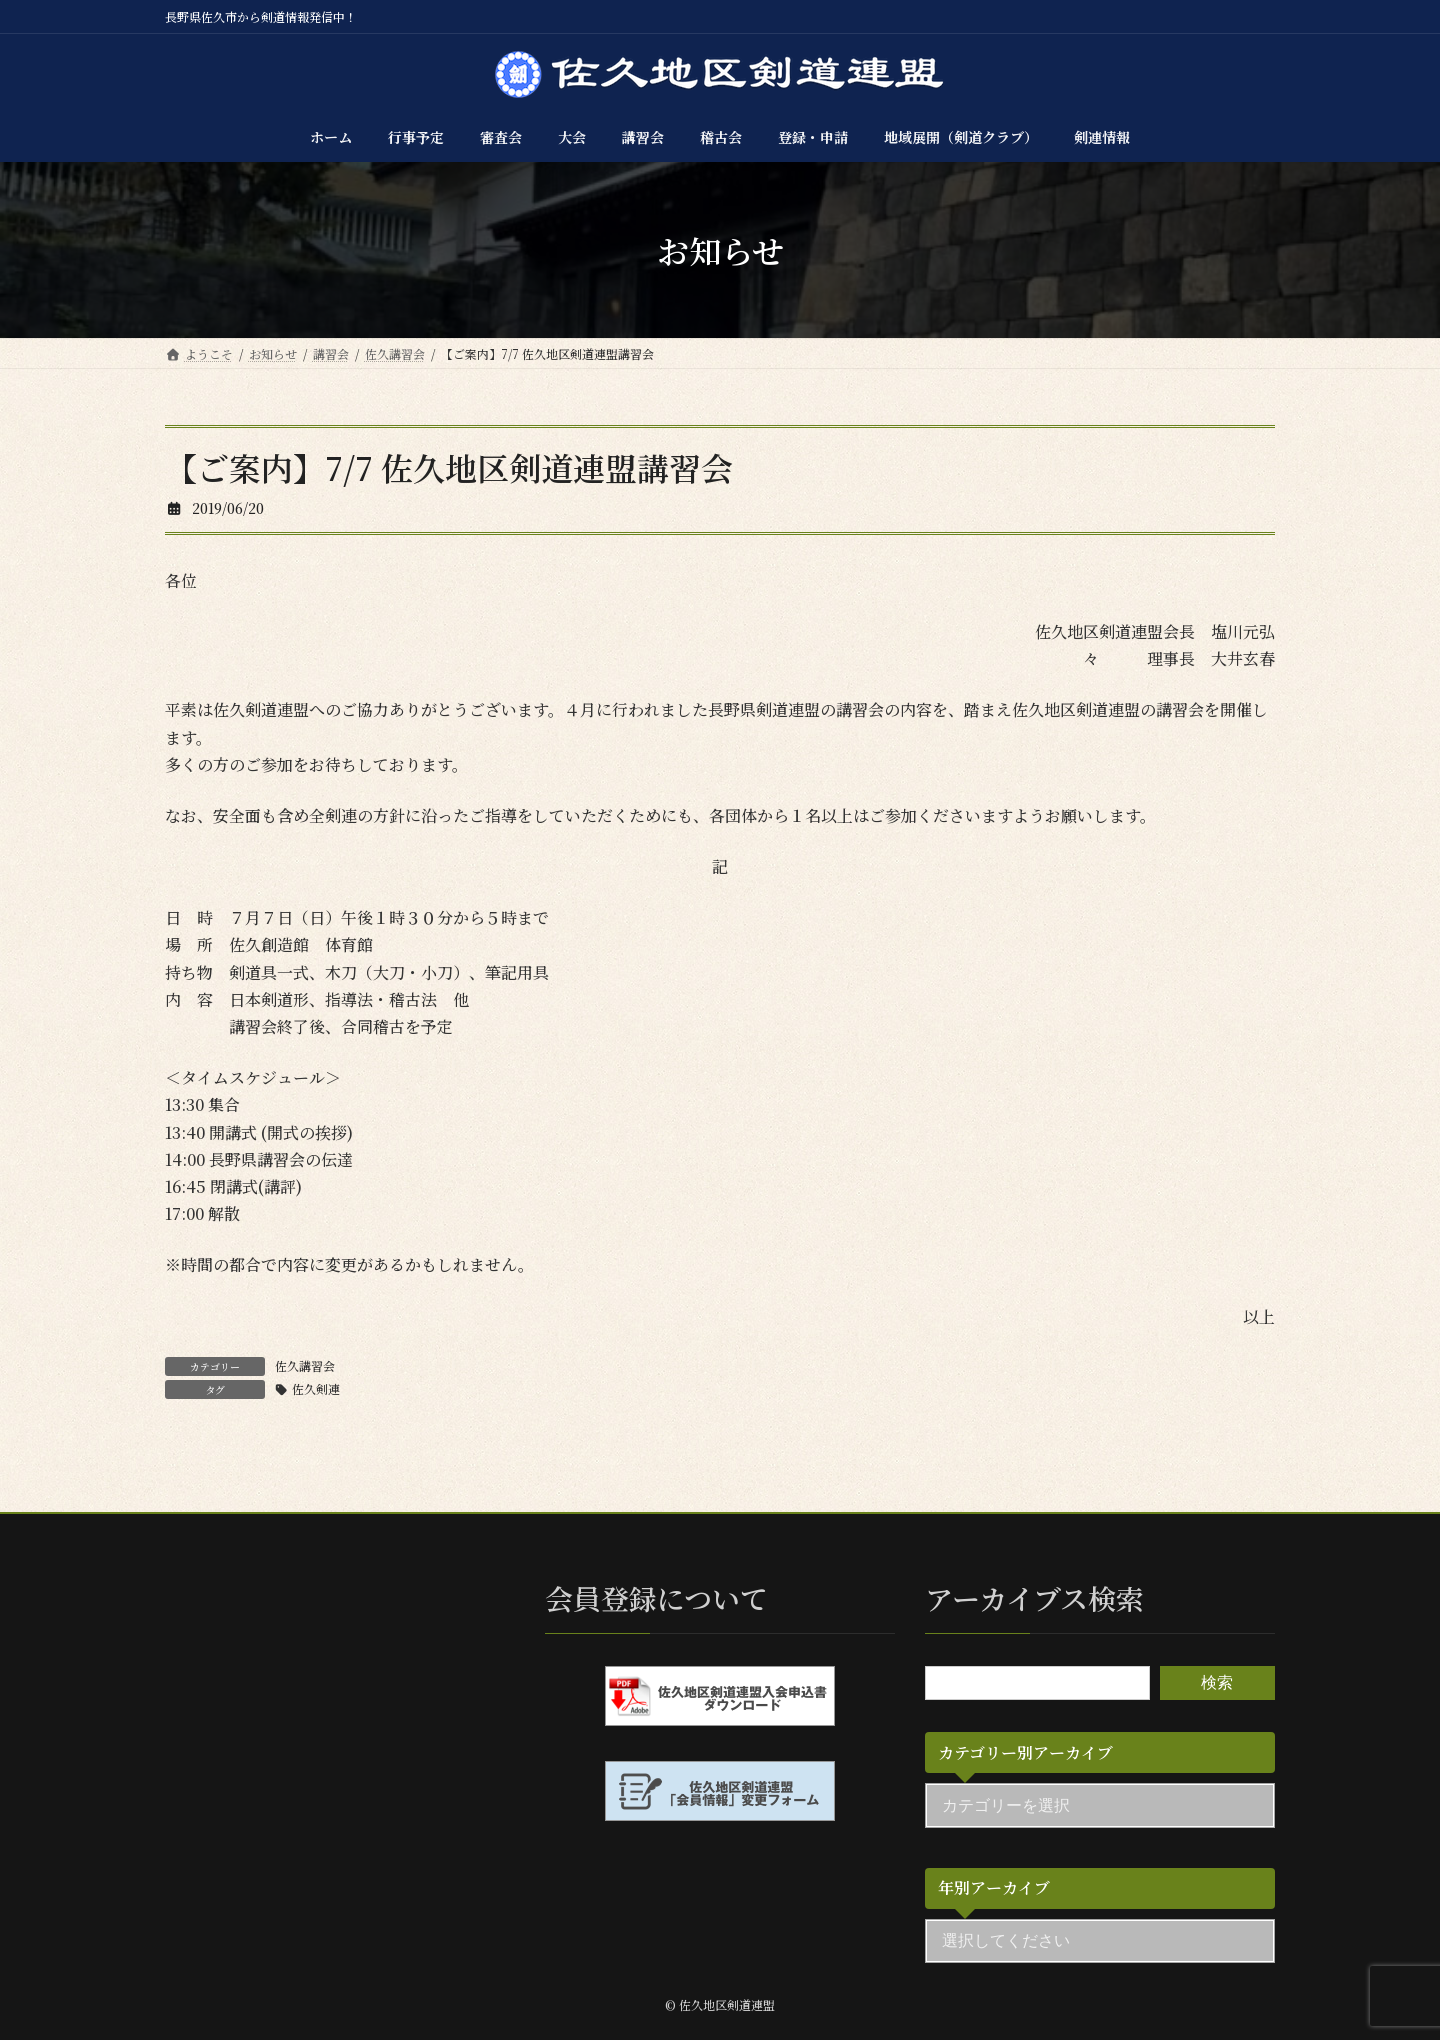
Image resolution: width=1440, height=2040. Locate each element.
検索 (1217, 1682)
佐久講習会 (305, 1365)
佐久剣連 (316, 1388)
